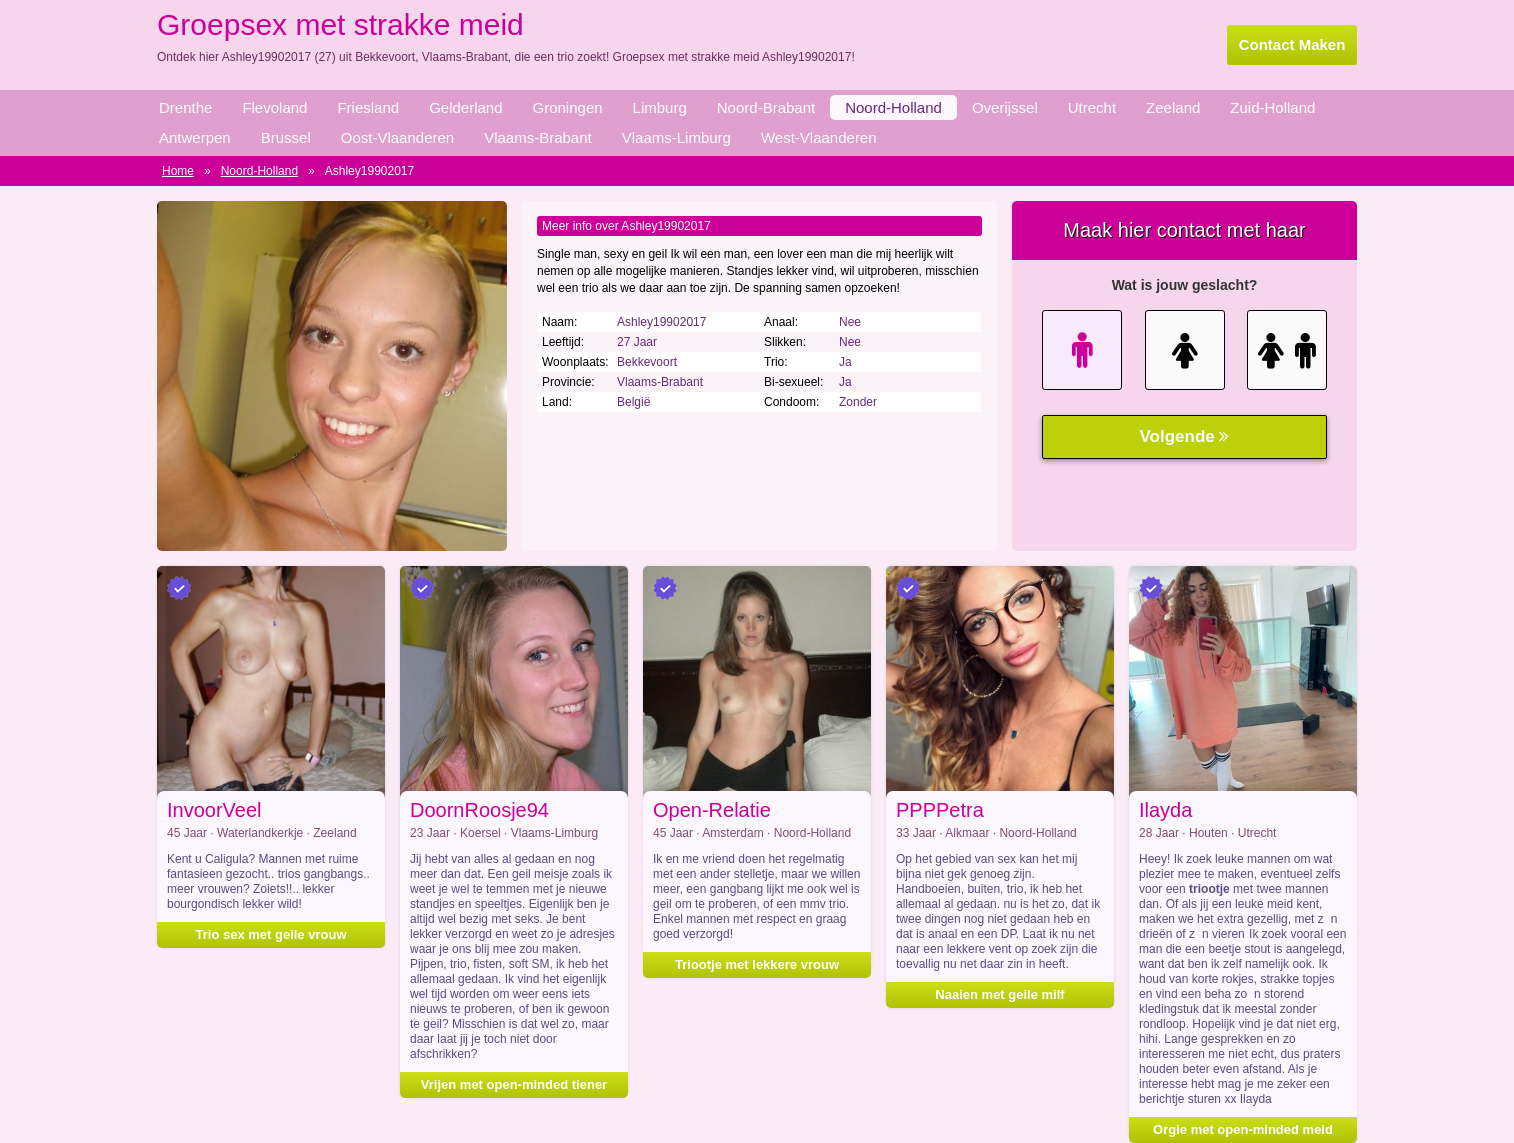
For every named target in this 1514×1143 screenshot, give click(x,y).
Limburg (660, 107)
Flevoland (274, 107)
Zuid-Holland (1272, 107)
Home (178, 171)
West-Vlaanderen (819, 137)
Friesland (368, 107)
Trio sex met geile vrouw (271, 934)
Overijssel (1005, 107)
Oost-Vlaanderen (397, 137)
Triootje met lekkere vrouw (757, 964)
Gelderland (465, 107)
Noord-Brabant (766, 107)
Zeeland (1173, 107)
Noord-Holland (893, 107)
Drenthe (185, 107)
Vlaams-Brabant (538, 137)
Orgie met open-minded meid (1243, 1129)
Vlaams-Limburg (676, 137)
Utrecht (1092, 107)
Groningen (568, 107)
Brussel (286, 137)
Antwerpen (195, 137)
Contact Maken (1292, 44)
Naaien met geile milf (999, 994)
